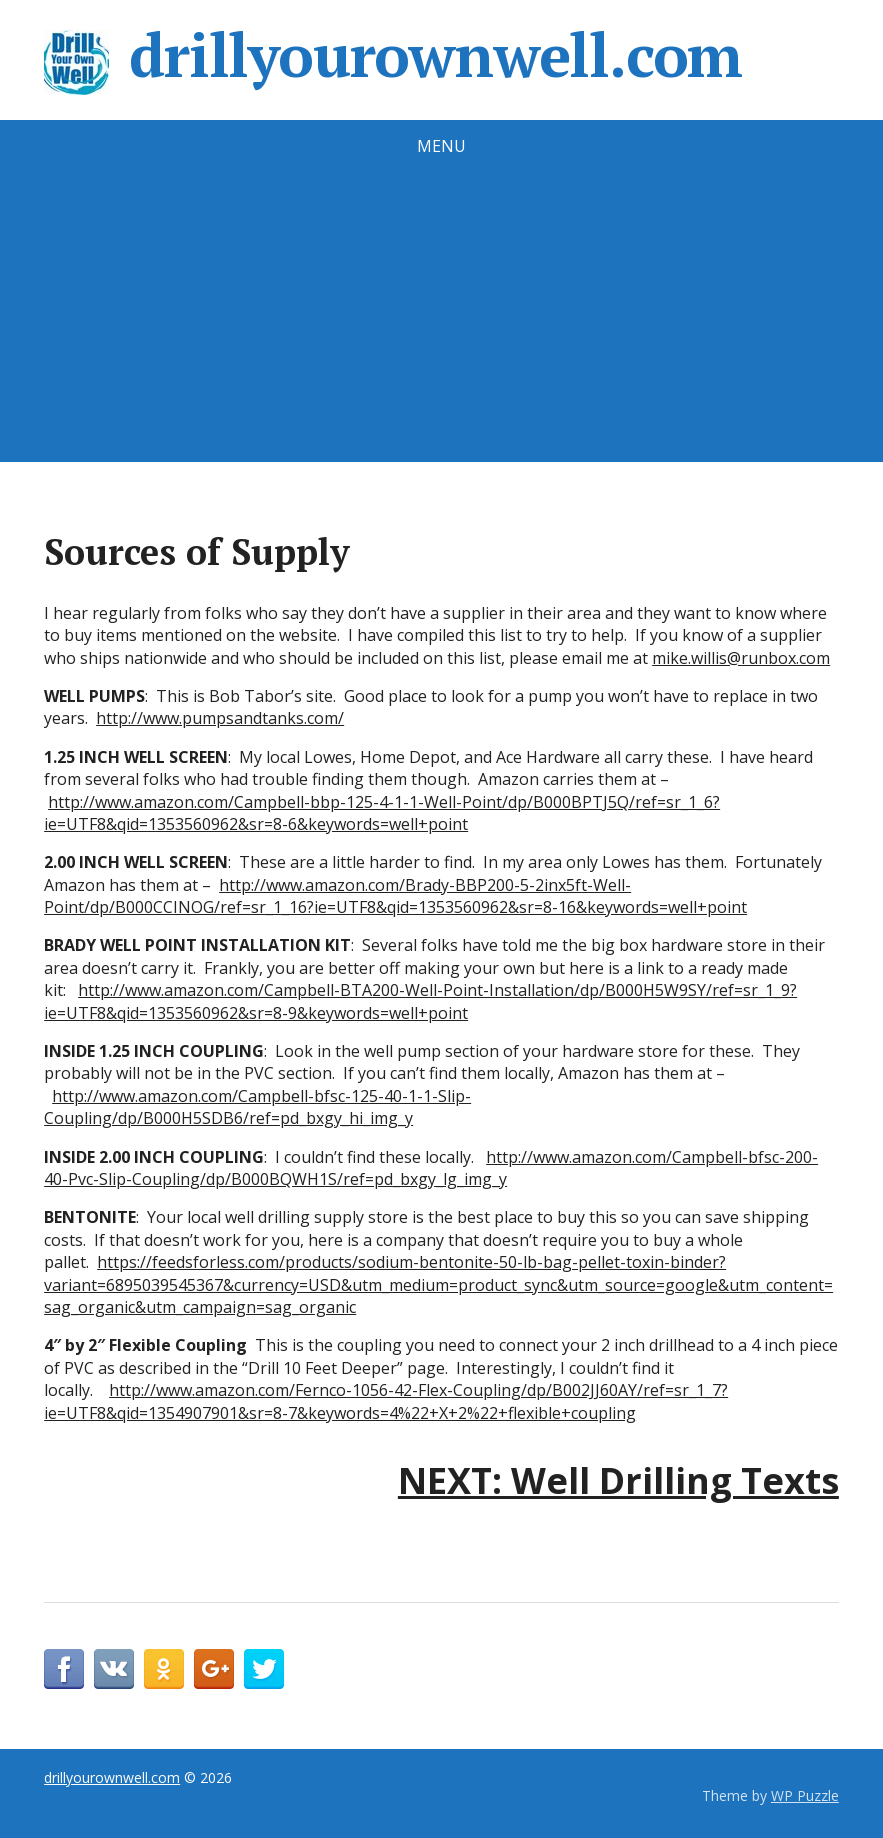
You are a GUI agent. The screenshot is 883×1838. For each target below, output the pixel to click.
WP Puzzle (805, 1795)
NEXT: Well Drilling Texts (618, 1480)
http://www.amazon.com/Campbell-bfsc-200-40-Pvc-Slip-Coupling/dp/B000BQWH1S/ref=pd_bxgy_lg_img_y (431, 1168)
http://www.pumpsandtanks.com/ (220, 718)
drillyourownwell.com (393, 55)
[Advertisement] (441, 322)
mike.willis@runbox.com (741, 658)
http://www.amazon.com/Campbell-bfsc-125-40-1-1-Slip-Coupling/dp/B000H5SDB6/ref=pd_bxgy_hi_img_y (257, 1107)
